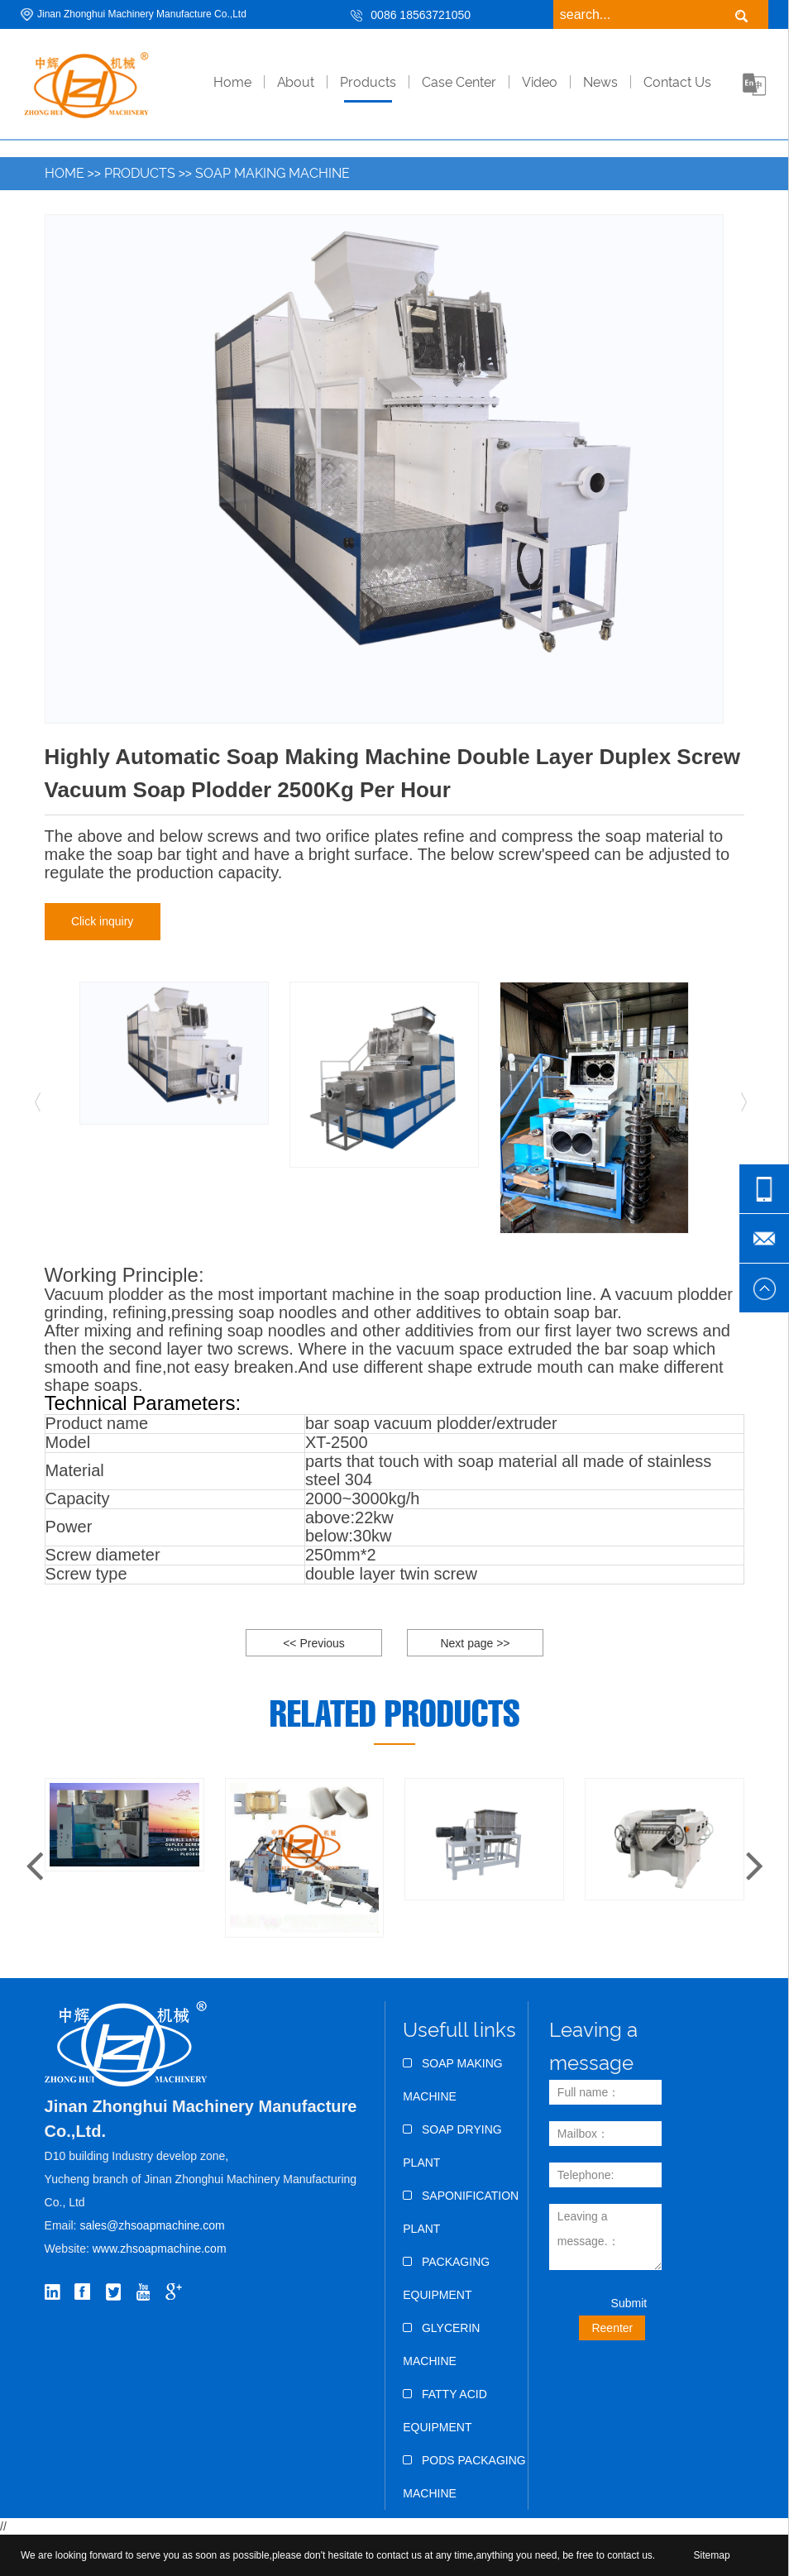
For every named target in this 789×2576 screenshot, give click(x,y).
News (600, 82)
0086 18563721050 (421, 15)
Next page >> (474, 1643)
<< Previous (314, 1643)
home (232, 82)
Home (64, 173)
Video (539, 82)
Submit (629, 2303)
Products (368, 82)
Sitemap (712, 2555)
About (295, 82)
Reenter (612, 2328)
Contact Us (677, 82)
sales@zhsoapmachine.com (151, 2225)
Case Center (459, 82)
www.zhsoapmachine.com (161, 2248)
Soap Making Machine (272, 173)
